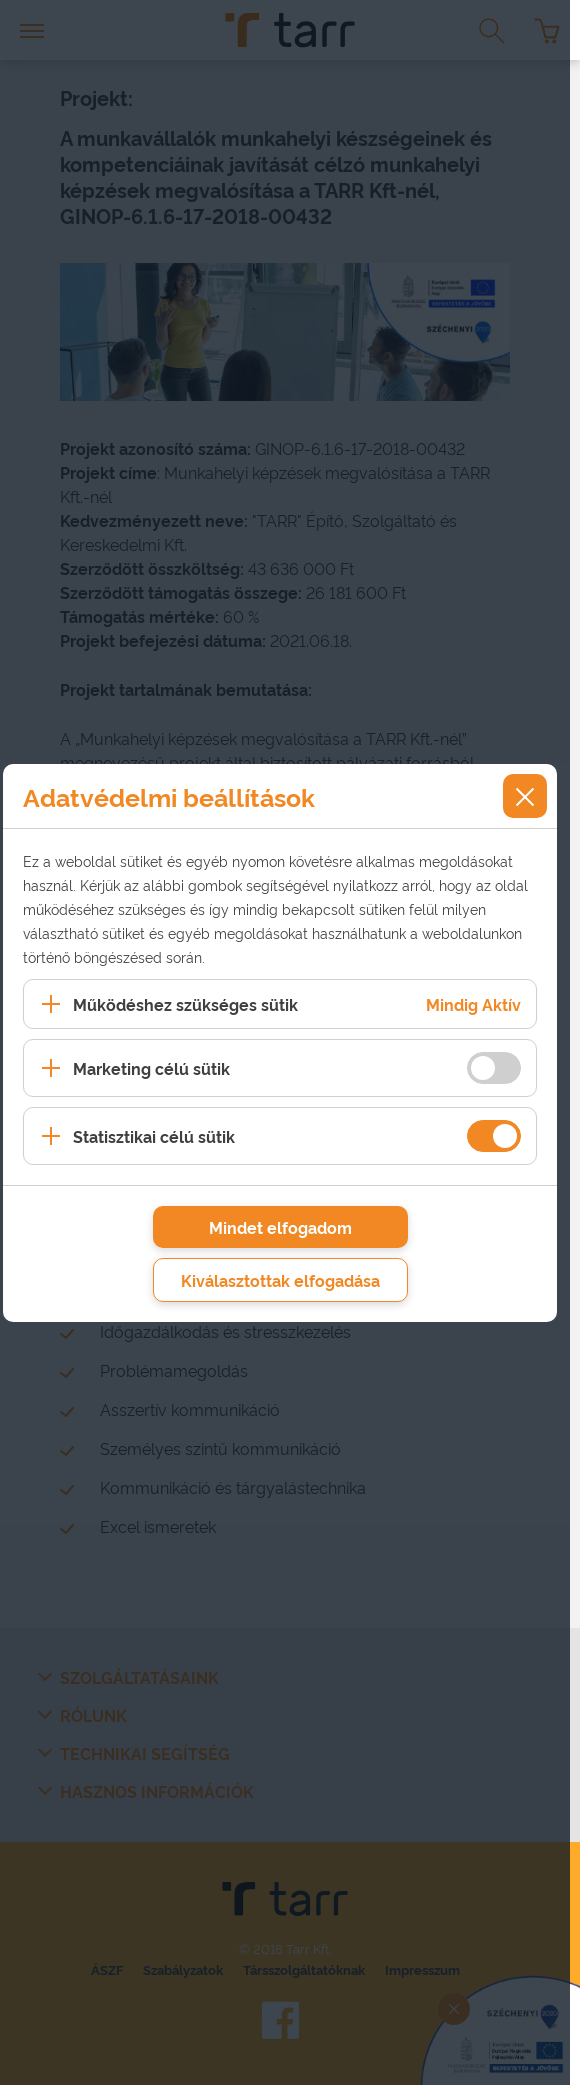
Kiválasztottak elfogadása (280, 1280)
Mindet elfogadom (280, 1227)
